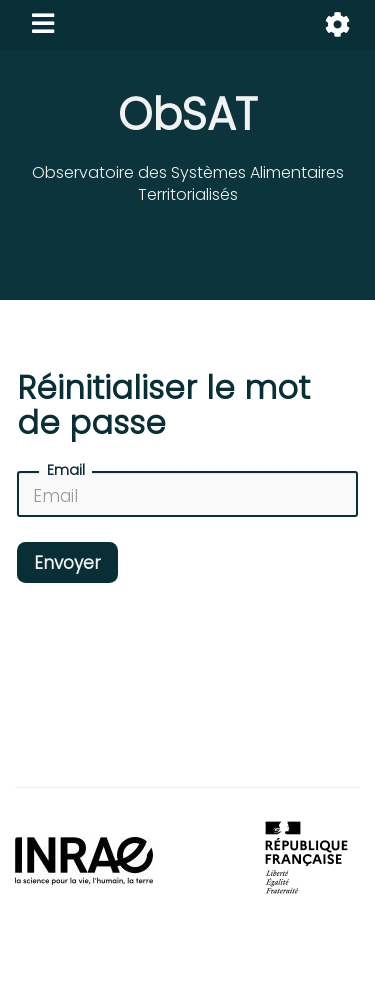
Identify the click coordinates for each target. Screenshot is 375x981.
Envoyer (67, 563)
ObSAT (187, 114)
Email (66, 470)
